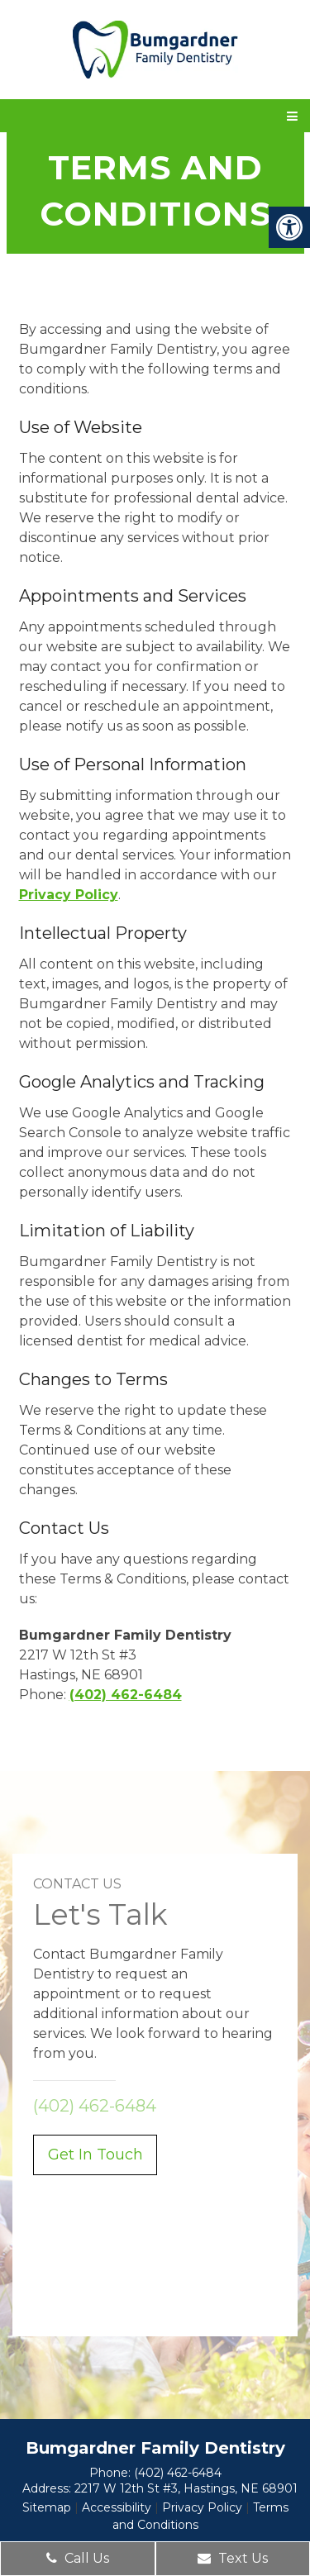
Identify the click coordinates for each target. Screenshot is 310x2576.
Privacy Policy (68, 894)
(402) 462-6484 (125, 1694)
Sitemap (46, 2507)
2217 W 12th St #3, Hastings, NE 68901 (186, 2488)
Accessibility (116, 2507)
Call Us (77, 2558)
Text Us (233, 2558)
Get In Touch (95, 2154)
